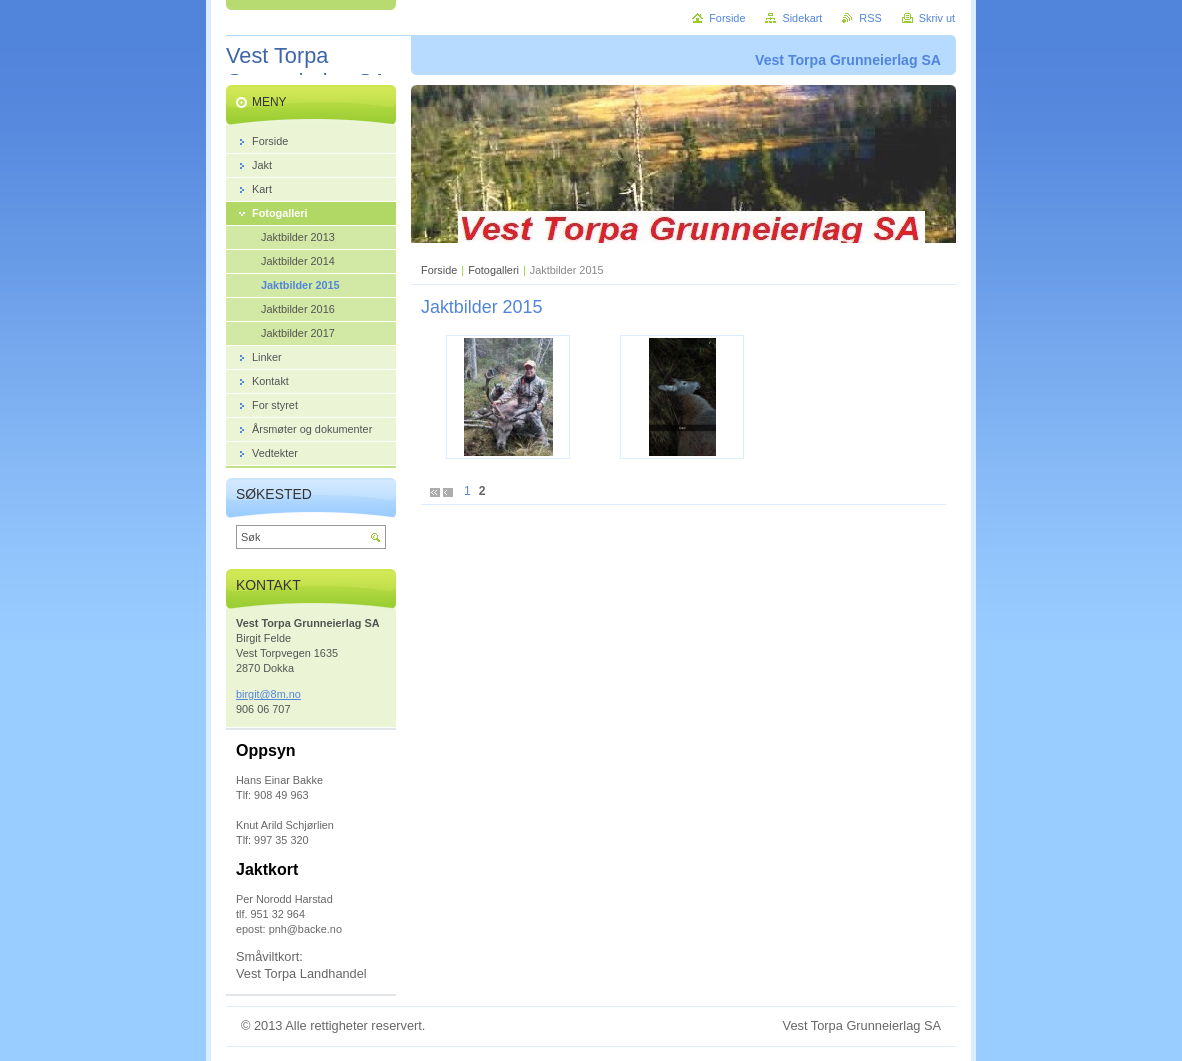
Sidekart (802, 18)
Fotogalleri (495, 270)
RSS (870, 18)
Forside (439, 270)
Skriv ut (937, 18)
